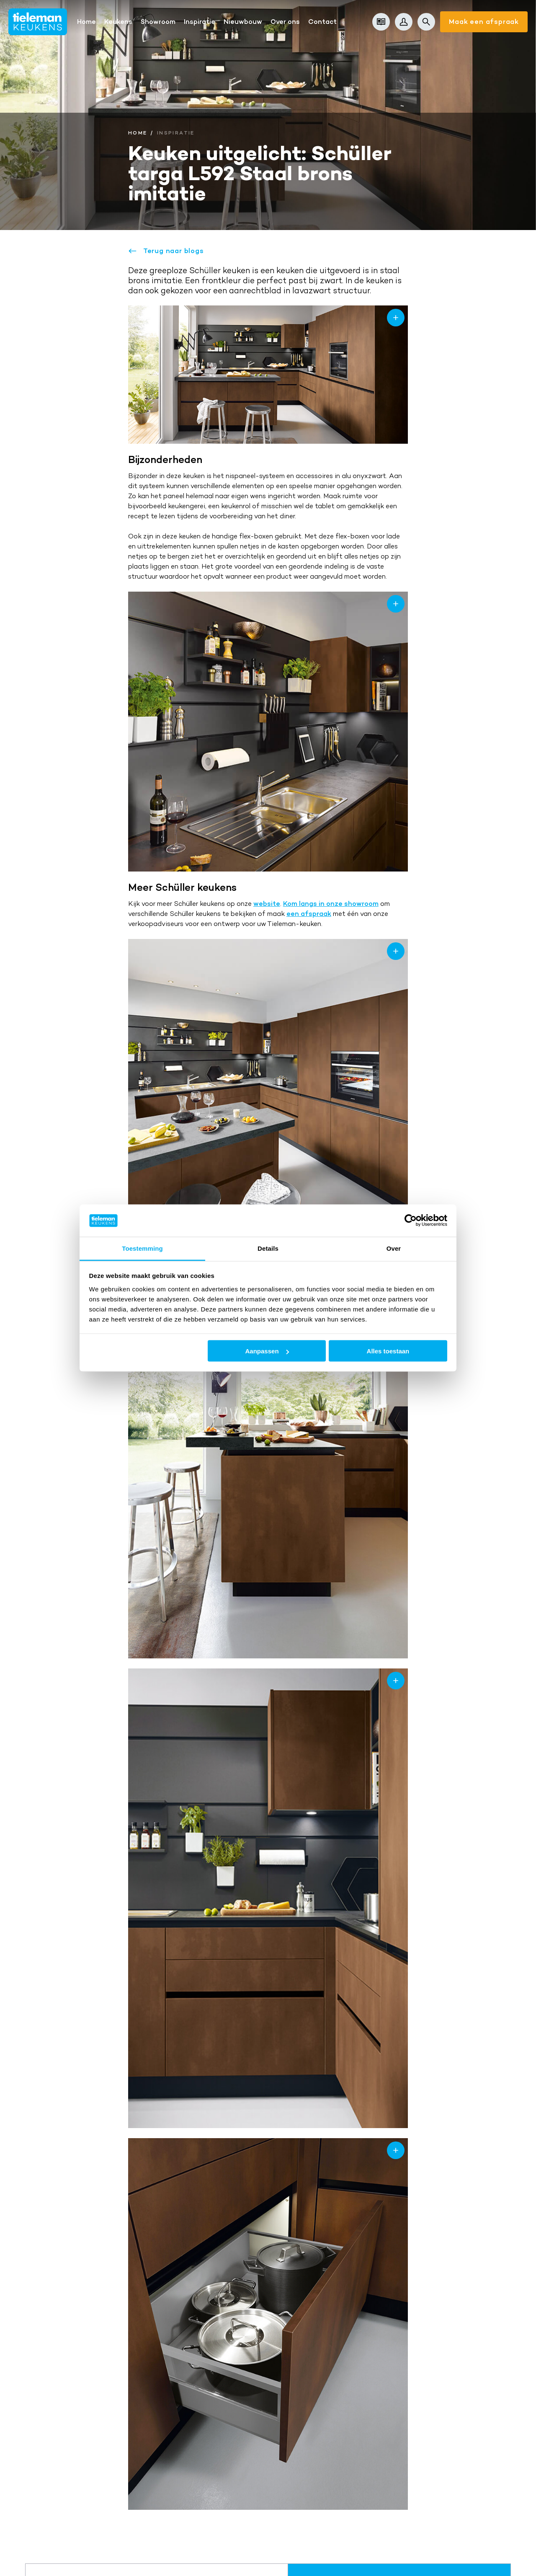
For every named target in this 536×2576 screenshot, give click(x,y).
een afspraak (308, 914)
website (266, 904)
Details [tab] (268, 1248)
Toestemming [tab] (142, 1248)
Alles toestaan (388, 1351)
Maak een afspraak (484, 22)
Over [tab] (394, 1248)
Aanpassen (267, 1351)
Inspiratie (199, 22)
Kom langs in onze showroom (331, 904)
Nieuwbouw (243, 22)
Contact (322, 22)
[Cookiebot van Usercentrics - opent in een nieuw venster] (410, 1220)
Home (86, 22)
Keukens (118, 22)
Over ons (285, 22)
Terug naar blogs (166, 251)
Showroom (158, 22)
